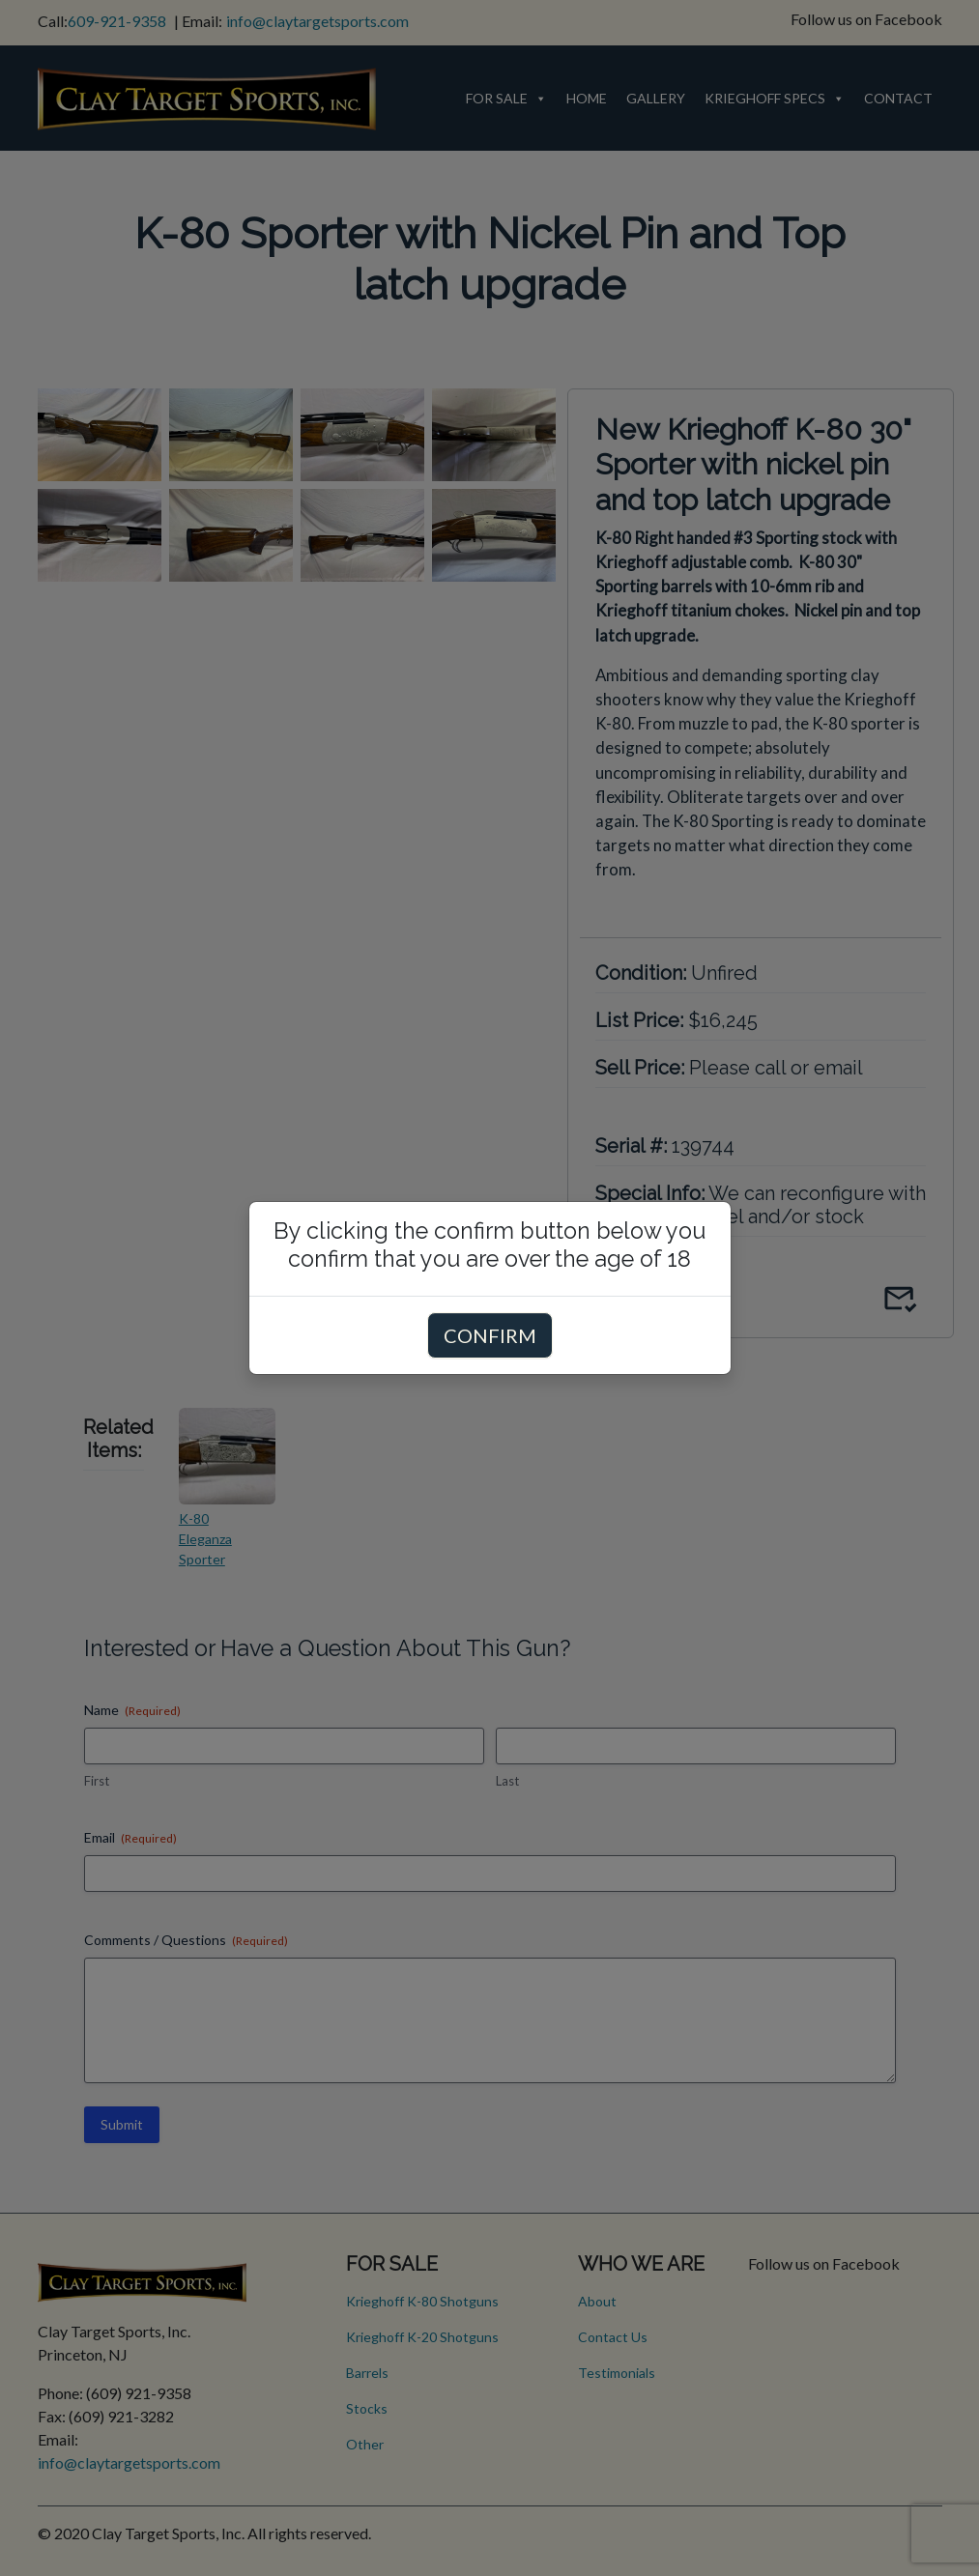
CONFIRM (490, 1335)
